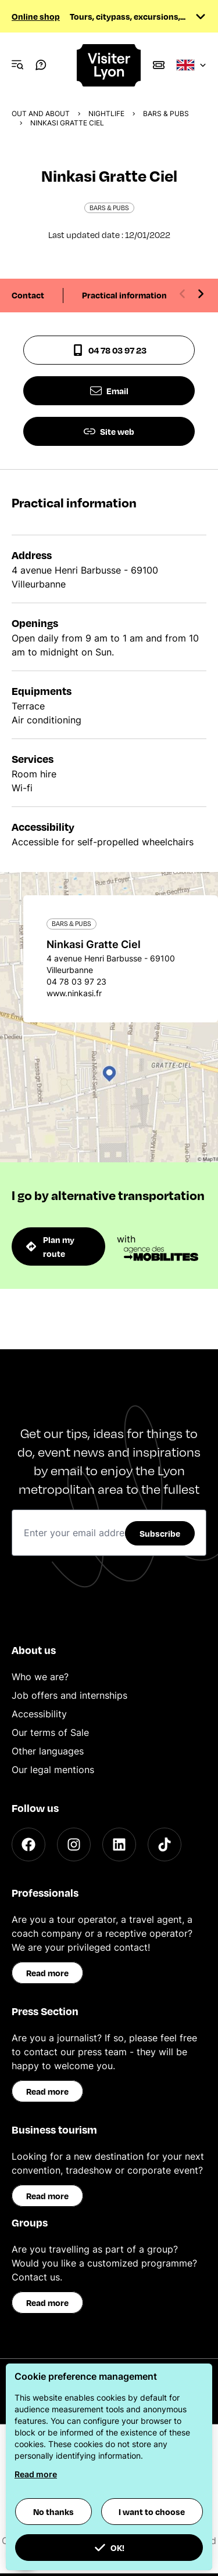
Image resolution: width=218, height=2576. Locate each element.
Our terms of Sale (50, 1732)
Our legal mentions (53, 1769)
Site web (109, 431)
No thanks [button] (53, 2511)
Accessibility (39, 1714)
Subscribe (160, 1533)
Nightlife (106, 113)
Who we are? (40, 1676)
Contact (28, 295)
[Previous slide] (182, 294)
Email (109, 391)
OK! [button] (109, 2547)
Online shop (36, 16)
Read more (47, 1973)
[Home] (109, 65)
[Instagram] (74, 1844)
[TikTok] (164, 1844)
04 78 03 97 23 (109, 350)
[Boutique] (159, 65)
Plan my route (50, 1246)
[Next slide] (200, 294)
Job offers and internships (69, 1695)
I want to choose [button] (152, 2511)
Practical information (124, 295)
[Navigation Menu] (17, 65)
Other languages (48, 1751)
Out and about (41, 113)
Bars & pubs (166, 113)
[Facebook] (28, 1844)
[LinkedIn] (119, 1844)
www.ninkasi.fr (74, 993)
